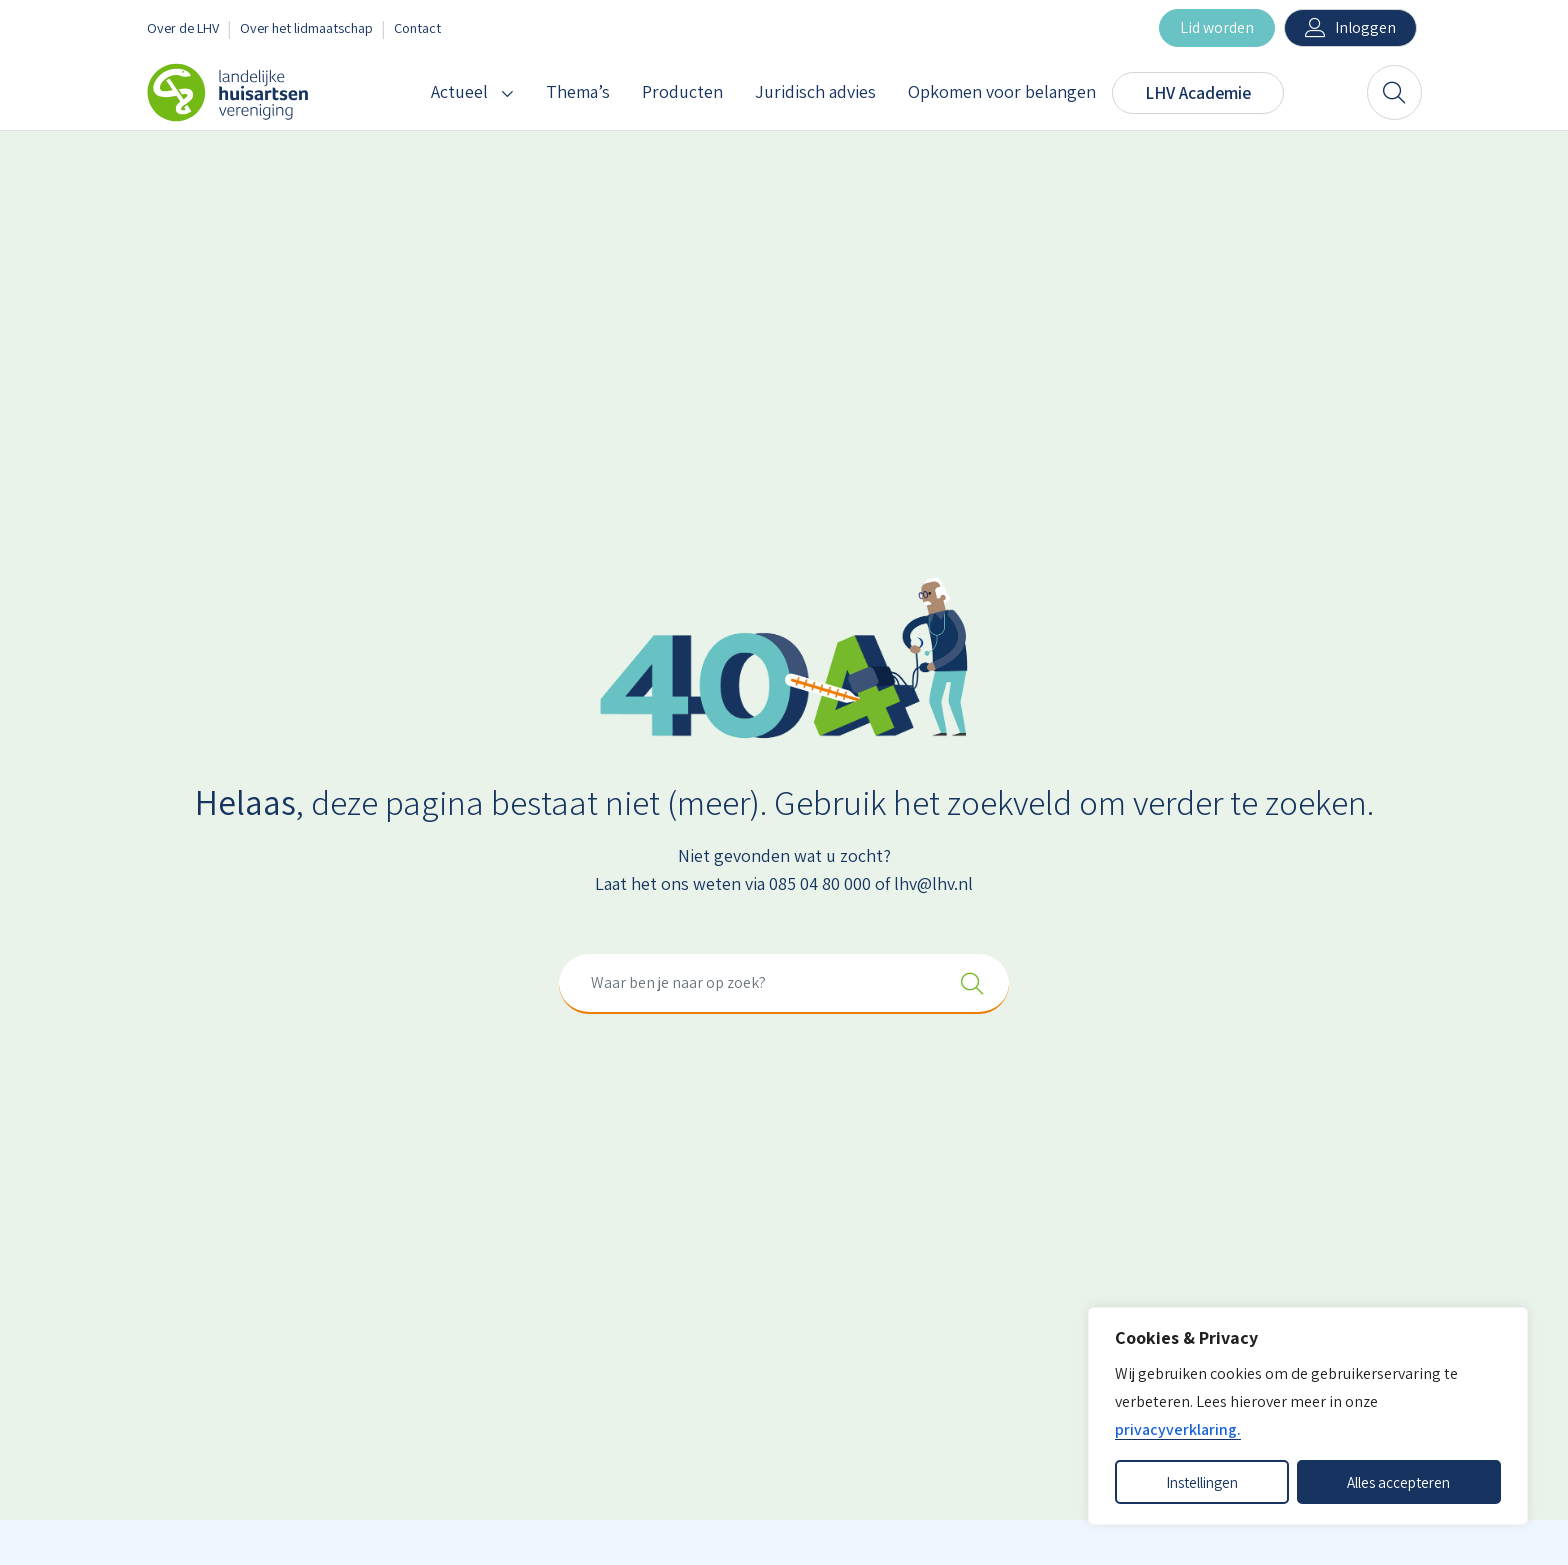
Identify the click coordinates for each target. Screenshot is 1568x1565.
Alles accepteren (1398, 1482)
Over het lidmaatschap (306, 27)
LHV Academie (1198, 92)
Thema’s (578, 91)
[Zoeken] (1394, 92)
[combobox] (784, 984)
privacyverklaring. (1178, 1429)
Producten (682, 91)
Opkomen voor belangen (1002, 91)
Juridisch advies (815, 91)
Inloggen (1365, 27)
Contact (417, 27)
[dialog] (1308, 1416)
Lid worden (1217, 27)
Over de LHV (183, 27)
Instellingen (1202, 1482)
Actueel (459, 91)
